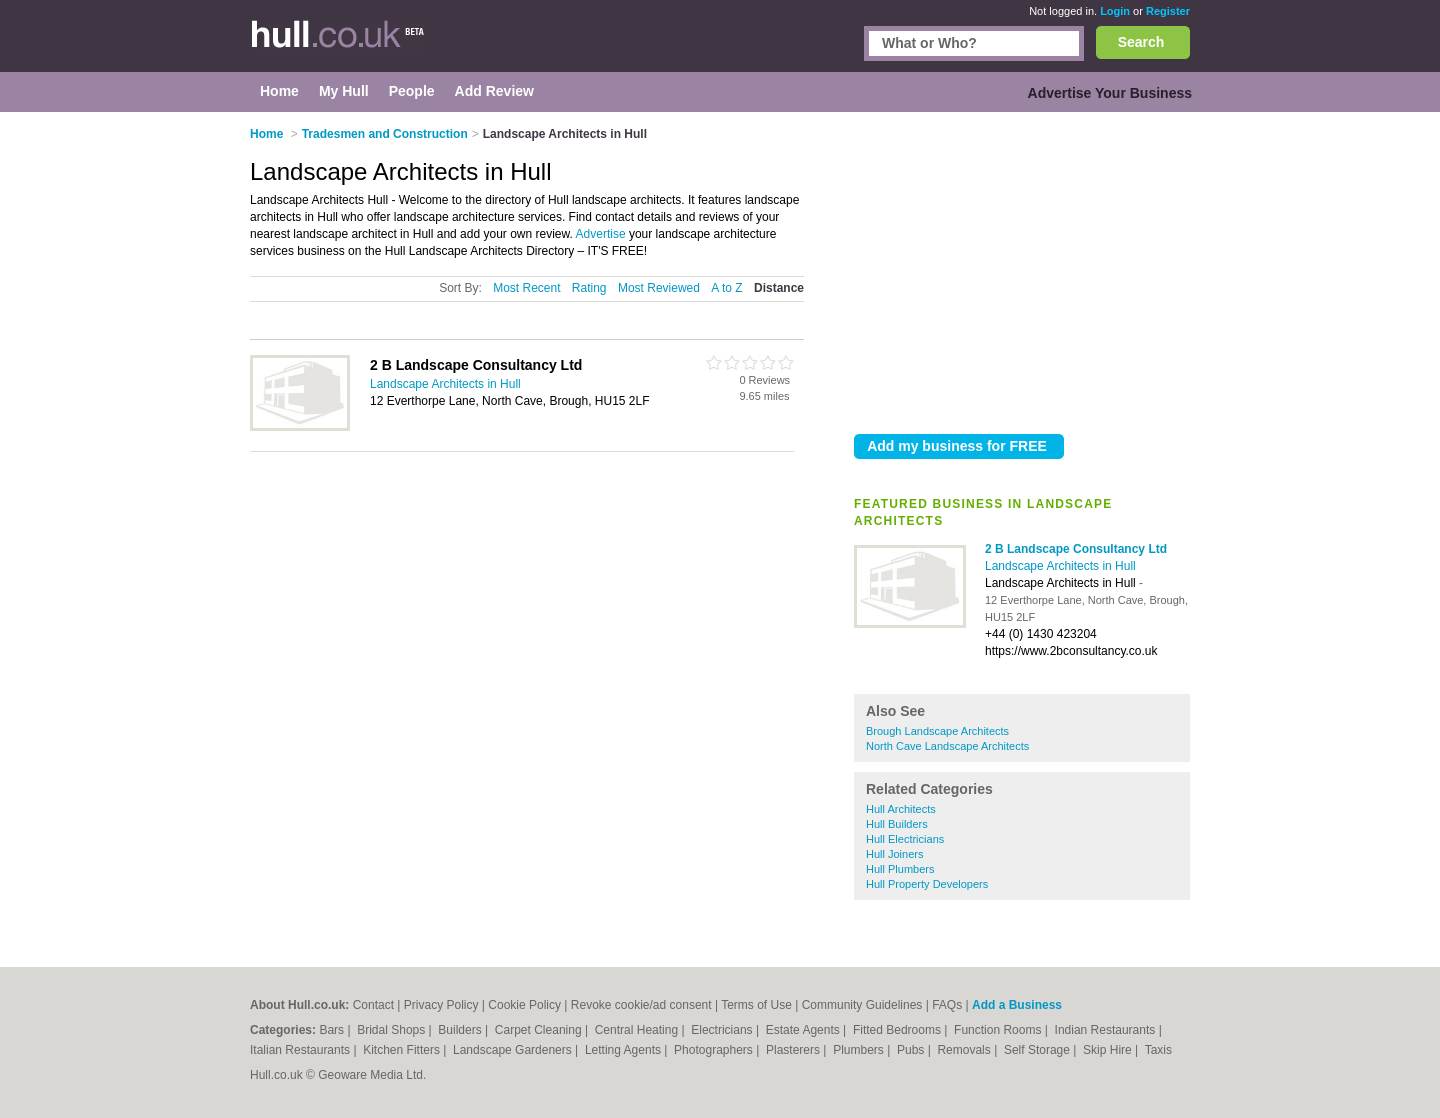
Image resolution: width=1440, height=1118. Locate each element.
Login (1115, 11)
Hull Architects (901, 809)
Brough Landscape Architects (937, 731)
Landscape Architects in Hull (1060, 566)
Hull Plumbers (900, 869)
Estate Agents (804, 1030)
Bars (333, 1030)
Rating (589, 288)
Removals (965, 1050)
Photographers (715, 1050)
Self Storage (1038, 1050)
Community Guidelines (862, 1005)
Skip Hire (1109, 1050)
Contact (373, 1005)
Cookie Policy (524, 1005)
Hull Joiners (894, 854)
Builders (461, 1030)
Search (1141, 42)
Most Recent (526, 288)
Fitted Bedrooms (898, 1030)
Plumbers (860, 1050)
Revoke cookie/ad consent (641, 1005)
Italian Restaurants (301, 1050)
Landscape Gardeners (514, 1050)
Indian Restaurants (1107, 1030)
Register (1168, 11)
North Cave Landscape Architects (947, 746)
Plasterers (794, 1050)
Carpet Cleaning (540, 1030)
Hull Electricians (905, 839)
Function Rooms (999, 1030)
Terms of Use (756, 1005)
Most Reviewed (659, 288)
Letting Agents (624, 1050)
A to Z (726, 288)
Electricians (723, 1030)
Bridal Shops (392, 1030)
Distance (779, 288)
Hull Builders (897, 824)
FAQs (947, 1005)
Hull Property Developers (927, 884)
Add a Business (1017, 1005)
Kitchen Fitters (403, 1050)
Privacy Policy (441, 1005)
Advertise (601, 234)
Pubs (912, 1050)
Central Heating (638, 1030)
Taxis (1158, 1050)
